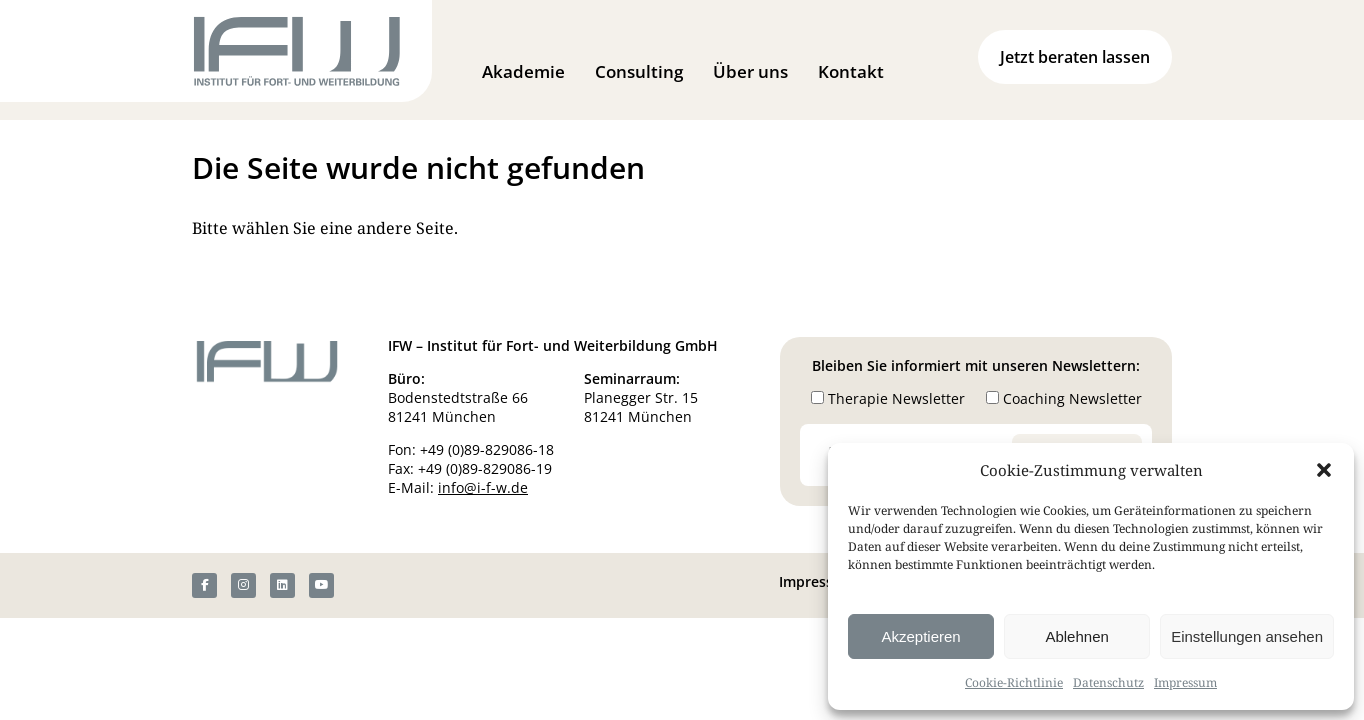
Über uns (750, 71)
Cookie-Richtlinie (1014, 682)
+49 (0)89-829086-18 (487, 449)
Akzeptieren (920, 636)
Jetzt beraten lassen (1075, 57)
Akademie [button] (523, 71)
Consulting (639, 71)
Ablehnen (1076, 636)
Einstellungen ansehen (1247, 636)
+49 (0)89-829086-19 (485, 468)
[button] (1324, 470)
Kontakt (851, 71)
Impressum (1185, 682)
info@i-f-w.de (483, 487)
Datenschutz (1108, 682)
